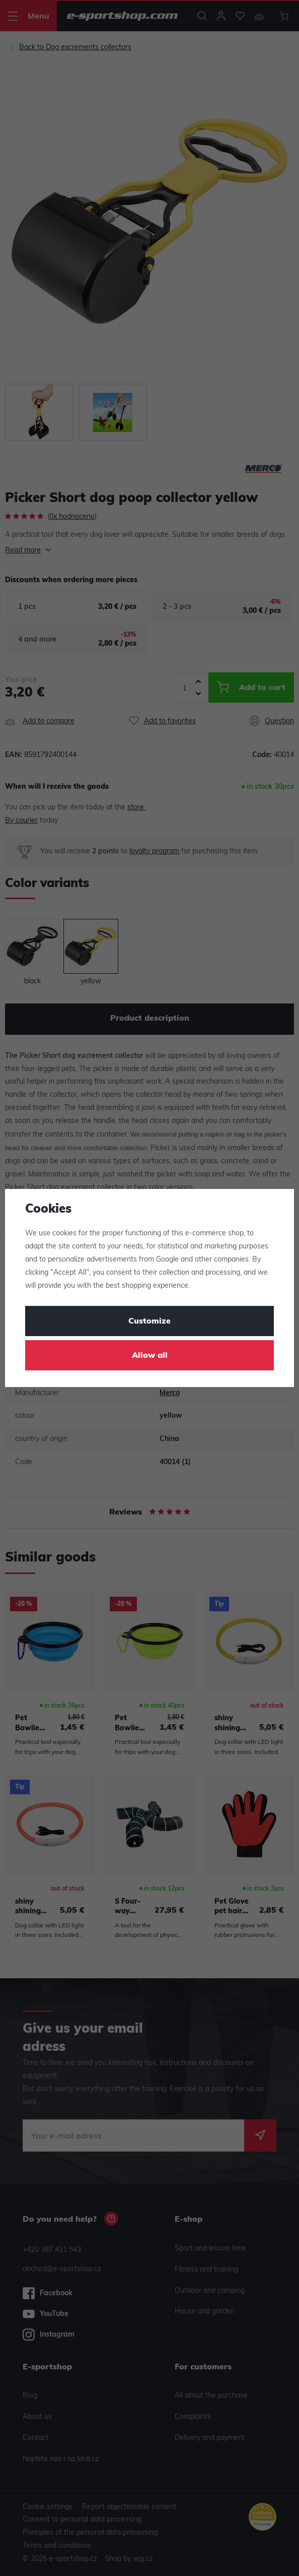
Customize (149, 1321)
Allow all (150, 1356)
